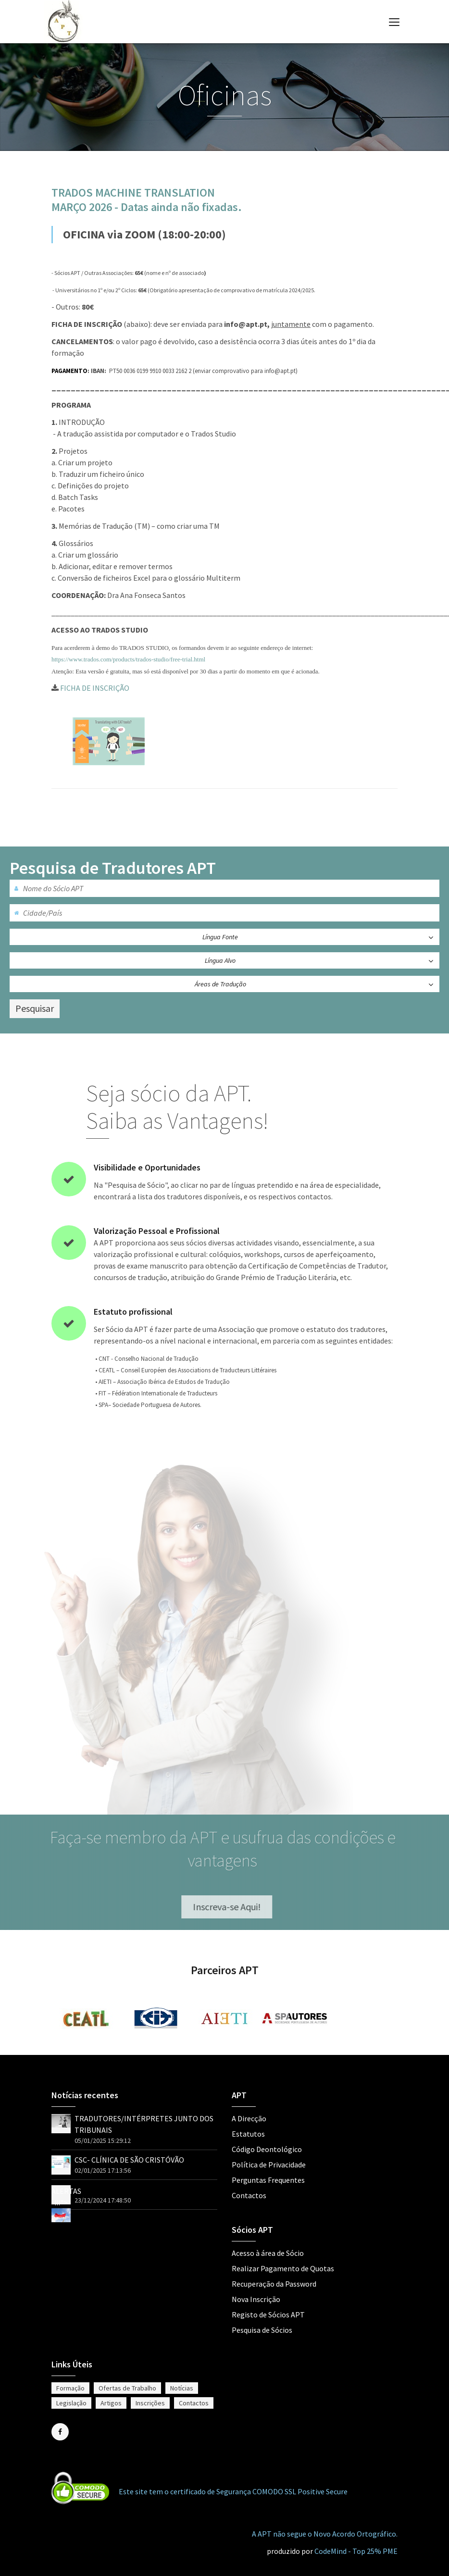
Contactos (249, 2195)
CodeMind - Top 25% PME (356, 2551)
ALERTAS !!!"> (66, 2202)
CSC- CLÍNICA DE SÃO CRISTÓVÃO (129, 2160)
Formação (70, 2388)
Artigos (111, 2403)
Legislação (71, 2403)
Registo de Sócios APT (268, 2314)
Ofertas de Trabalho (127, 2388)
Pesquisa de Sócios (262, 2330)
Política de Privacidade (269, 2164)
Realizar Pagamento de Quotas (283, 2268)
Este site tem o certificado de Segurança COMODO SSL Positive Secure (233, 2491)
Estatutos (248, 2134)
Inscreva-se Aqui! (231, 1907)
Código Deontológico (267, 2149)
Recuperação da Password (274, 2284)
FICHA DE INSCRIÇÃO (90, 688)
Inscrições (150, 2403)
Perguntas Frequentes (268, 2180)
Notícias (181, 2388)
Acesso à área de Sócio (268, 2253)
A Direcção (249, 2118)
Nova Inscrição (256, 2299)
